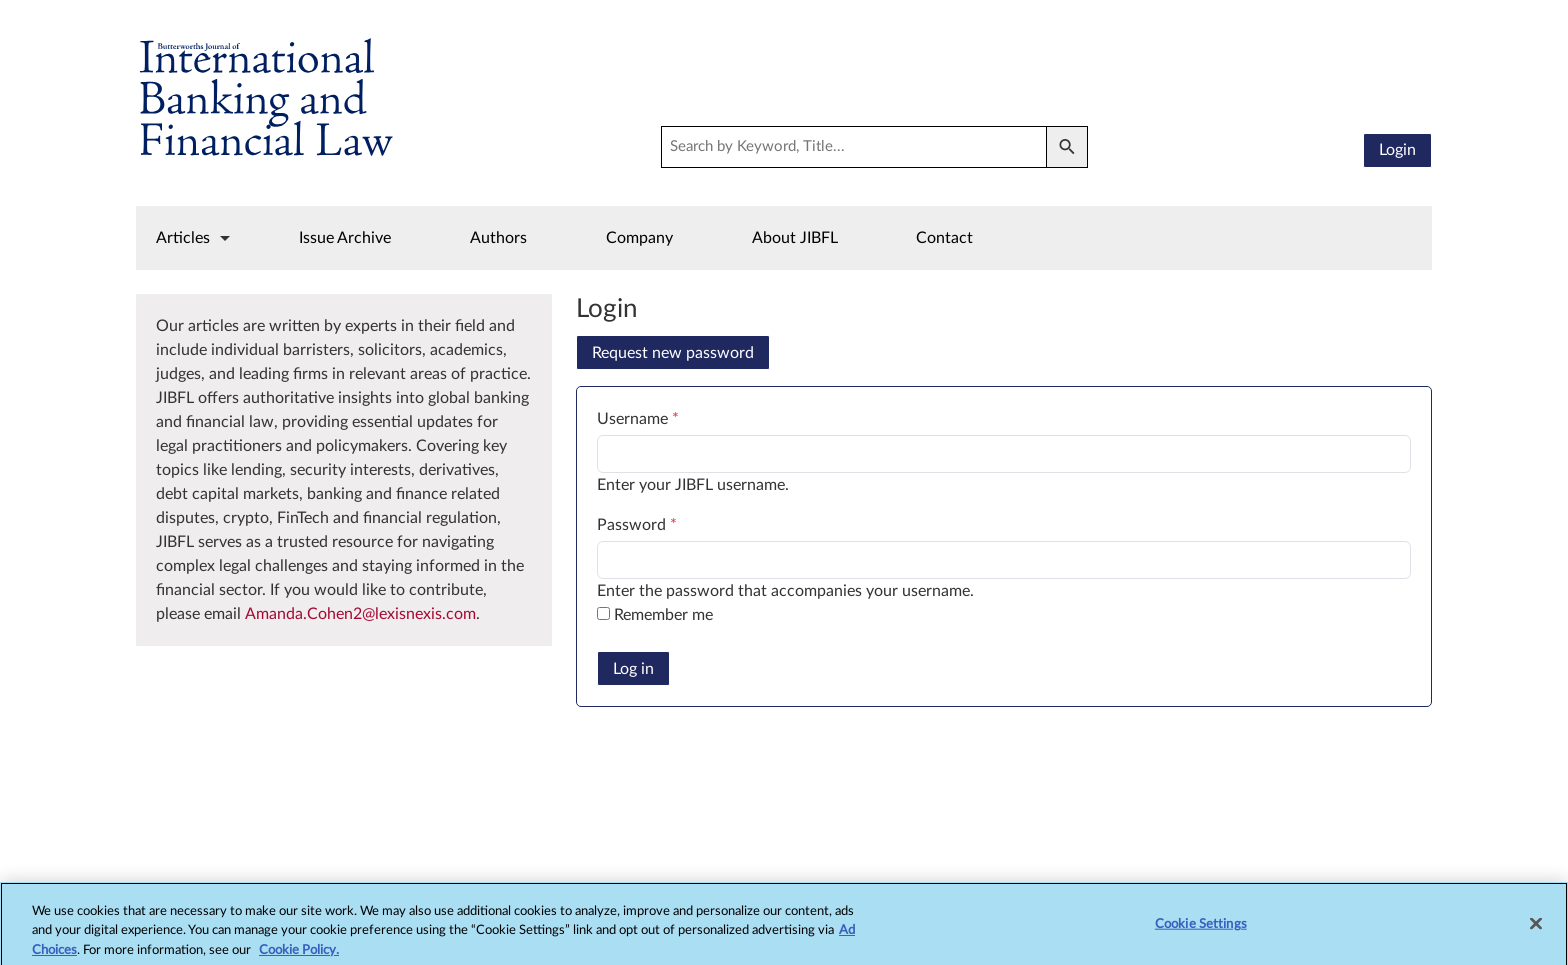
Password (637, 525)
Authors (498, 238)
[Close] (1536, 932)
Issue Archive (345, 238)
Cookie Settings (1201, 933)
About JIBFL (795, 238)
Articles (183, 238)
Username (638, 419)
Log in (633, 669)
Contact (944, 238)
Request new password (673, 353)
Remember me (663, 615)
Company (639, 238)
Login (1397, 150)
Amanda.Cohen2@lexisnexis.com (360, 614)
